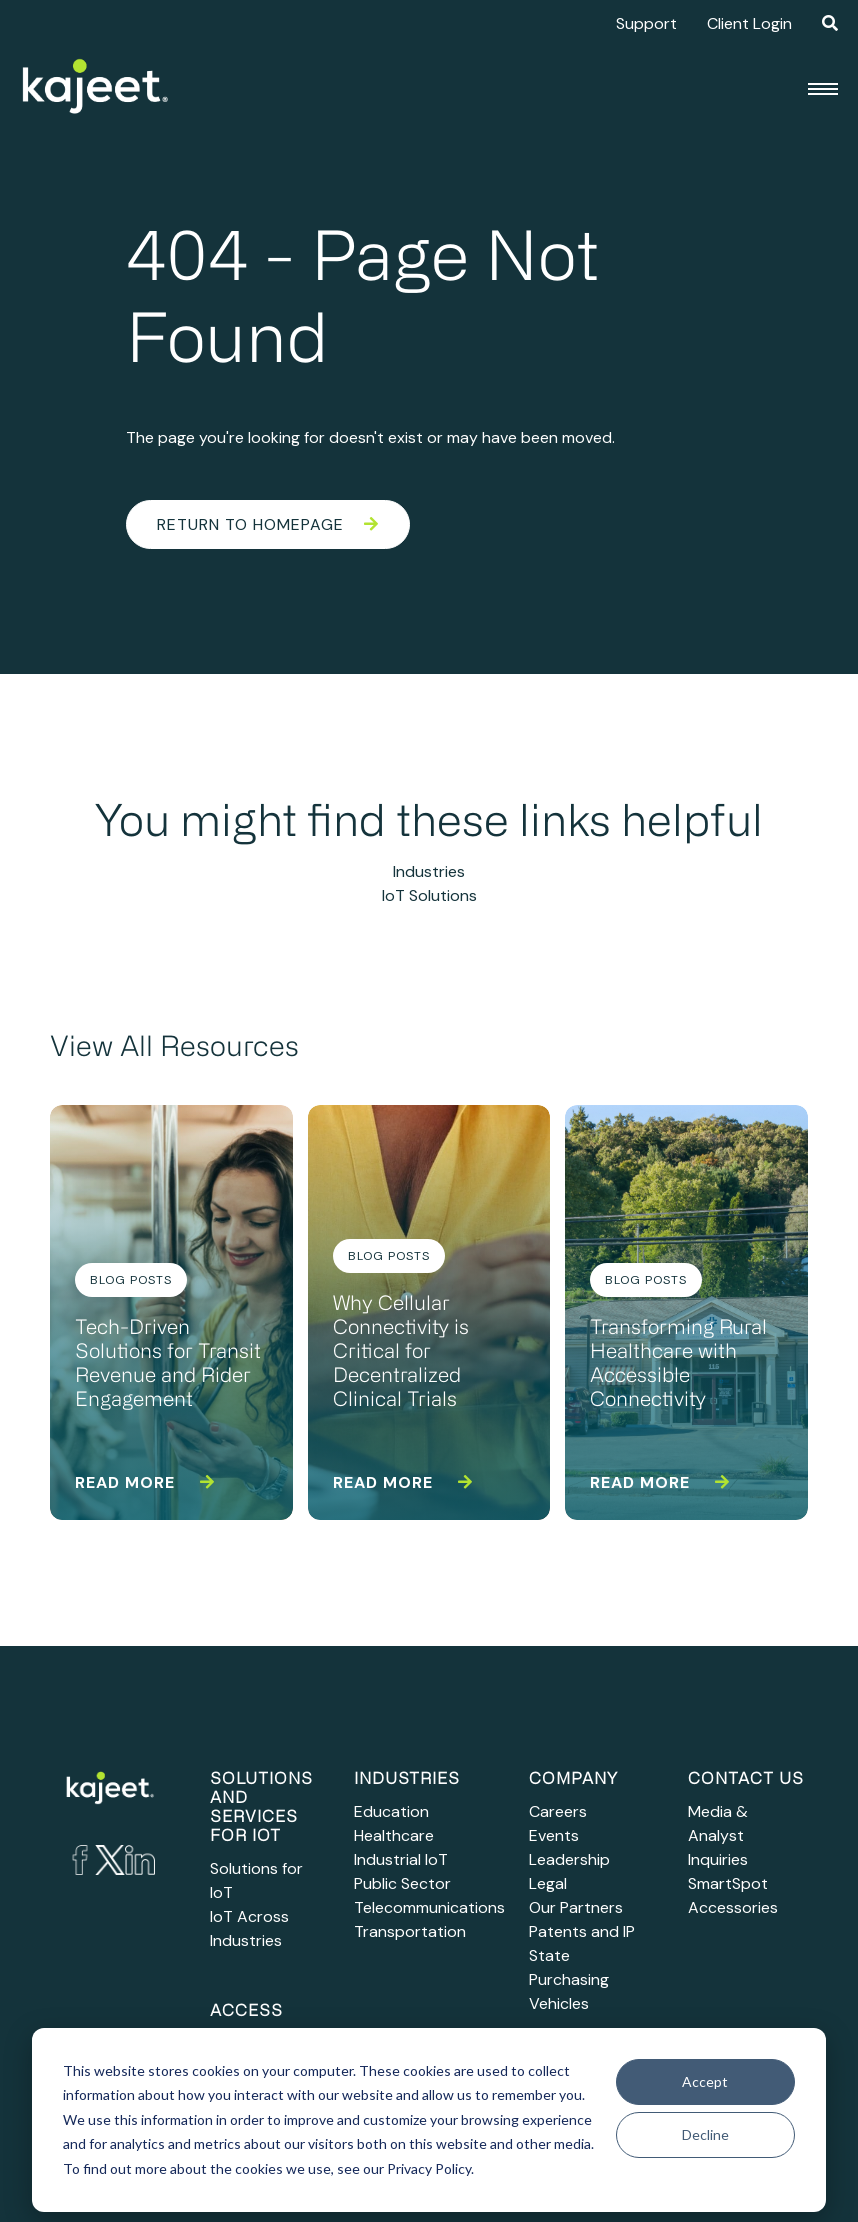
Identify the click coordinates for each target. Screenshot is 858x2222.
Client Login (749, 23)
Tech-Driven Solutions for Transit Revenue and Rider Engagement (168, 1365)
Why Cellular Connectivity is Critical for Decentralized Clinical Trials (401, 1353)
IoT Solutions (429, 895)
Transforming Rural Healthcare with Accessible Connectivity (678, 1365)
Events (554, 1835)
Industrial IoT (401, 1859)
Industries (429, 871)
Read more (145, 1482)
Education (391, 1811)
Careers (558, 1811)
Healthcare (394, 1835)
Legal (548, 1883)
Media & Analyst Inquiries (718, 1835)
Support (646, 23)
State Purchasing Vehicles (569, 1979)
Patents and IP (582, 1931)
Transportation (410, 1931)
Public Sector (402, 1883)
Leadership (569, 1859)
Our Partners (576, 1907)
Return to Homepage (268, 524)
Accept (705, 2081)
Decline (705, 2134)
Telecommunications (429, 1907)
